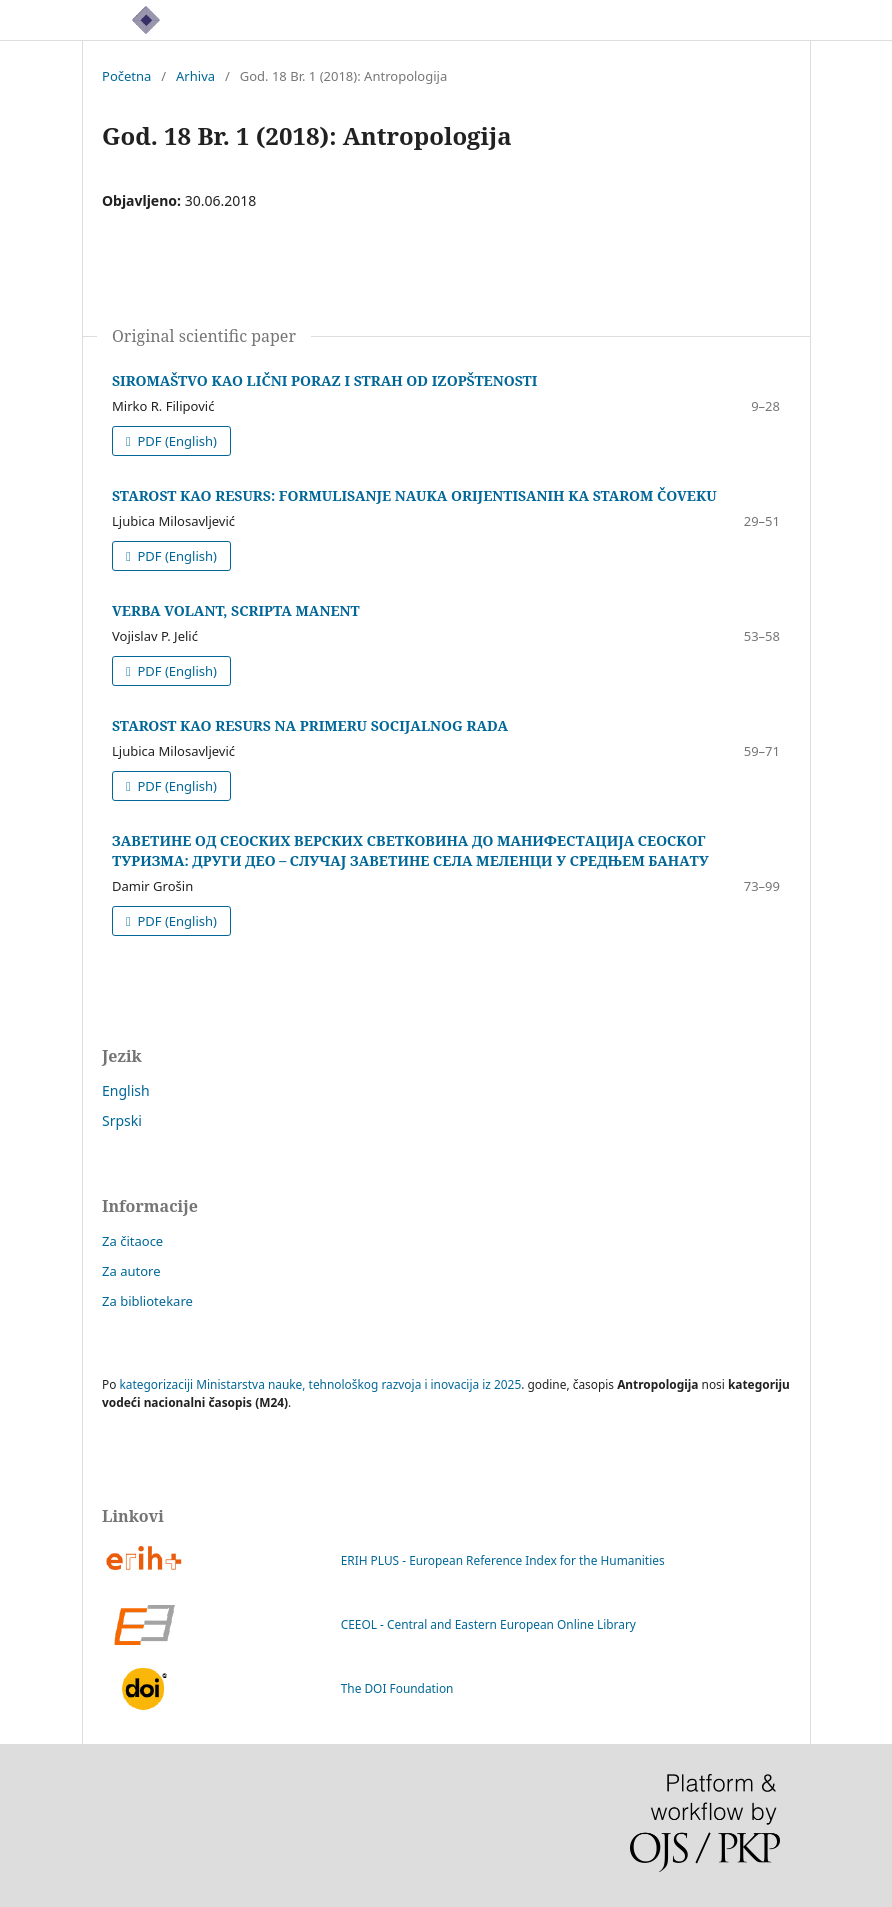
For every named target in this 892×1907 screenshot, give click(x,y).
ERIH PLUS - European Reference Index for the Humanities (383, 1561)
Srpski (122, 1120)
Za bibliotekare (147, 1301)
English (126, 1090)
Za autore (131, 1271)
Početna (126, 76)
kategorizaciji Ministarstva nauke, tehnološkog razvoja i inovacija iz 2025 (321, 1384)
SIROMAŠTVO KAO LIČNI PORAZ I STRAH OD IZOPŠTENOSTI (324, 380)
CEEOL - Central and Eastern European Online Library (369, 1625)
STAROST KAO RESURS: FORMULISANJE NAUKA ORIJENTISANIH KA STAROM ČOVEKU (414, 495)
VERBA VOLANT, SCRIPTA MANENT (236, 610)
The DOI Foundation (277, 1689)
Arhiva (195, 76)
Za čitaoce (132, 1241)
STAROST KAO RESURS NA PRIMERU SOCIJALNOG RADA (310, 725)
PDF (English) (175, 441)
